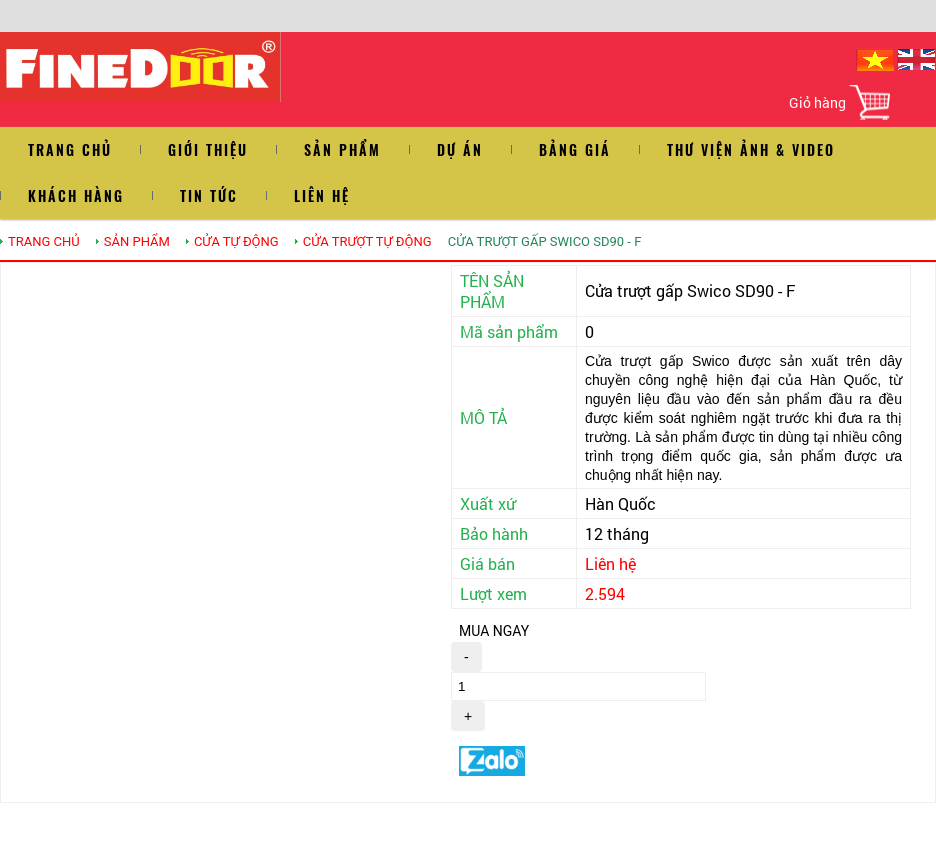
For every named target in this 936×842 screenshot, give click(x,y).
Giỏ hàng (817, 102)
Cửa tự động (236, 241)
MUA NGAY (494, 631)
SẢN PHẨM (137, 241)
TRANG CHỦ (44, 241)
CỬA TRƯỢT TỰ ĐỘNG (367, 241)
